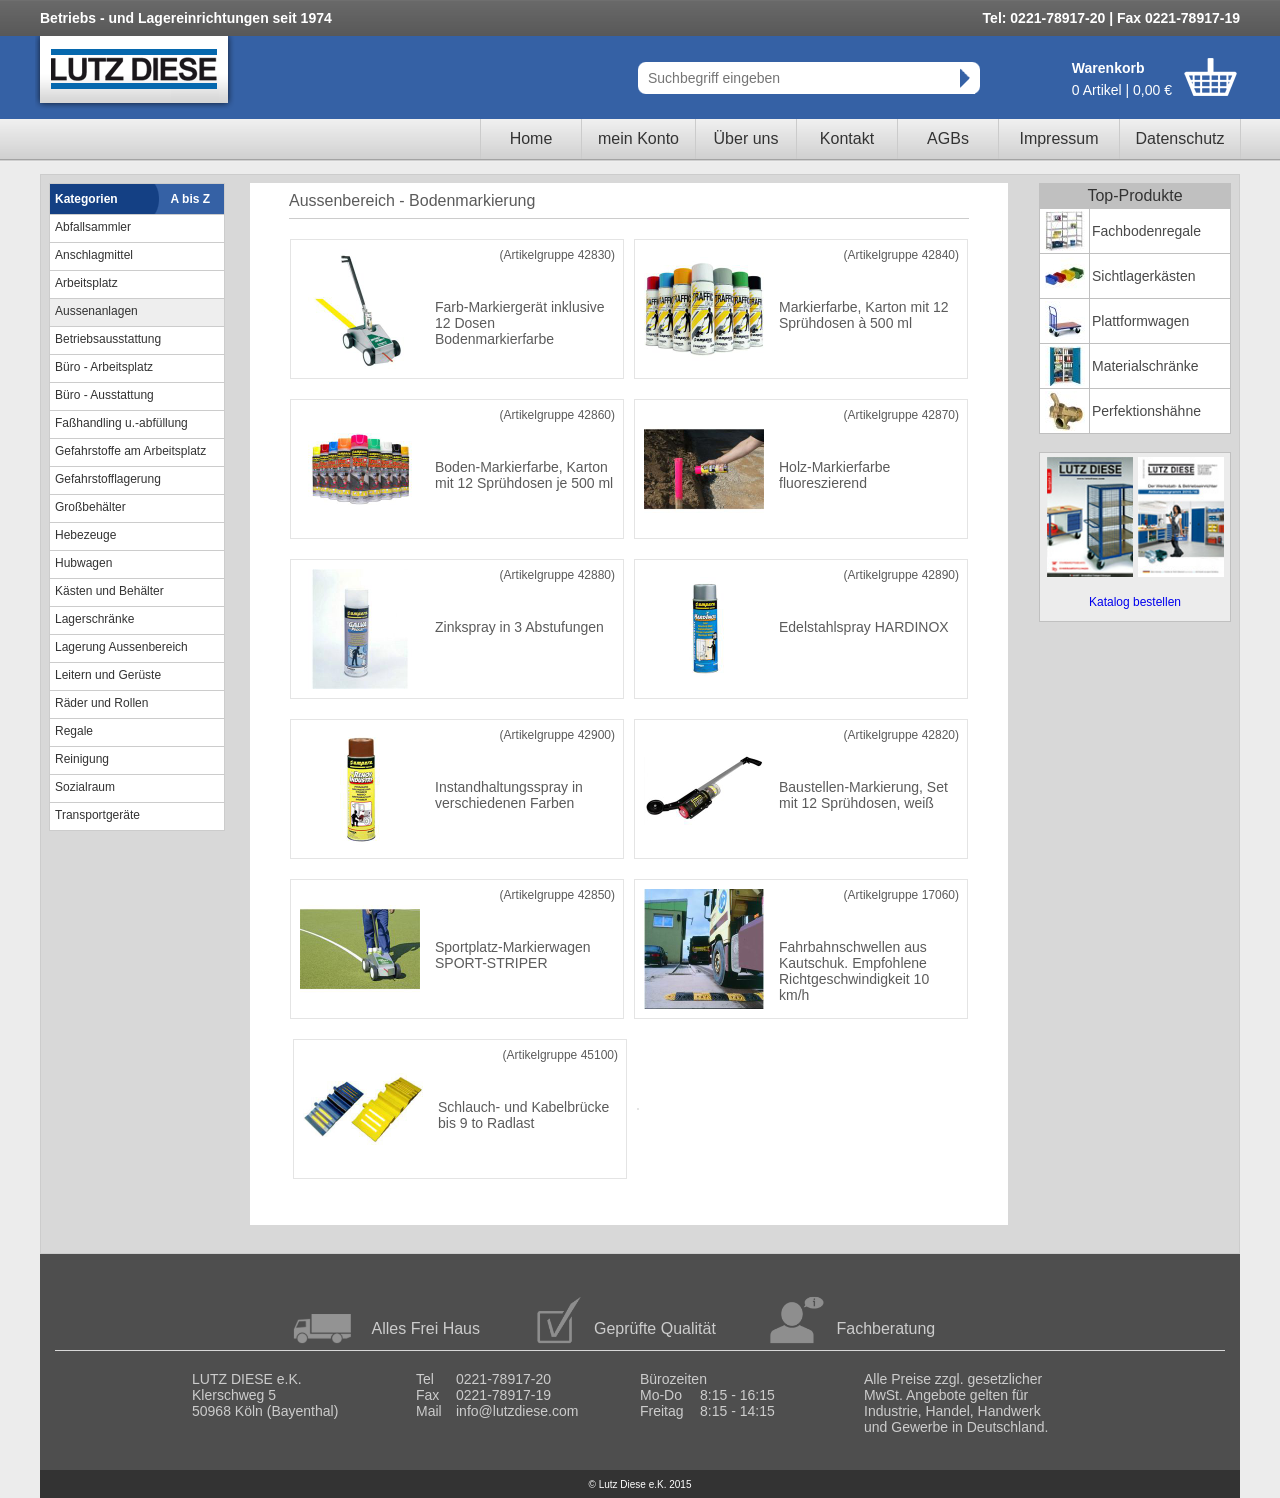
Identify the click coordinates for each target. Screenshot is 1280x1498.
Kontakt (847, 138)
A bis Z (191, 199)
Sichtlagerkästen (1144, 276)
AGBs (948, 138)
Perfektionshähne (1146, 411)
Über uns (746, 138)
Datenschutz (1180, 138)
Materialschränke (1145, 366)
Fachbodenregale (1146, 231)
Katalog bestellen (1135, 602)
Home (531, 138)
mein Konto (638, 138)
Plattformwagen (1140, 321)
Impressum (1058, 138)
